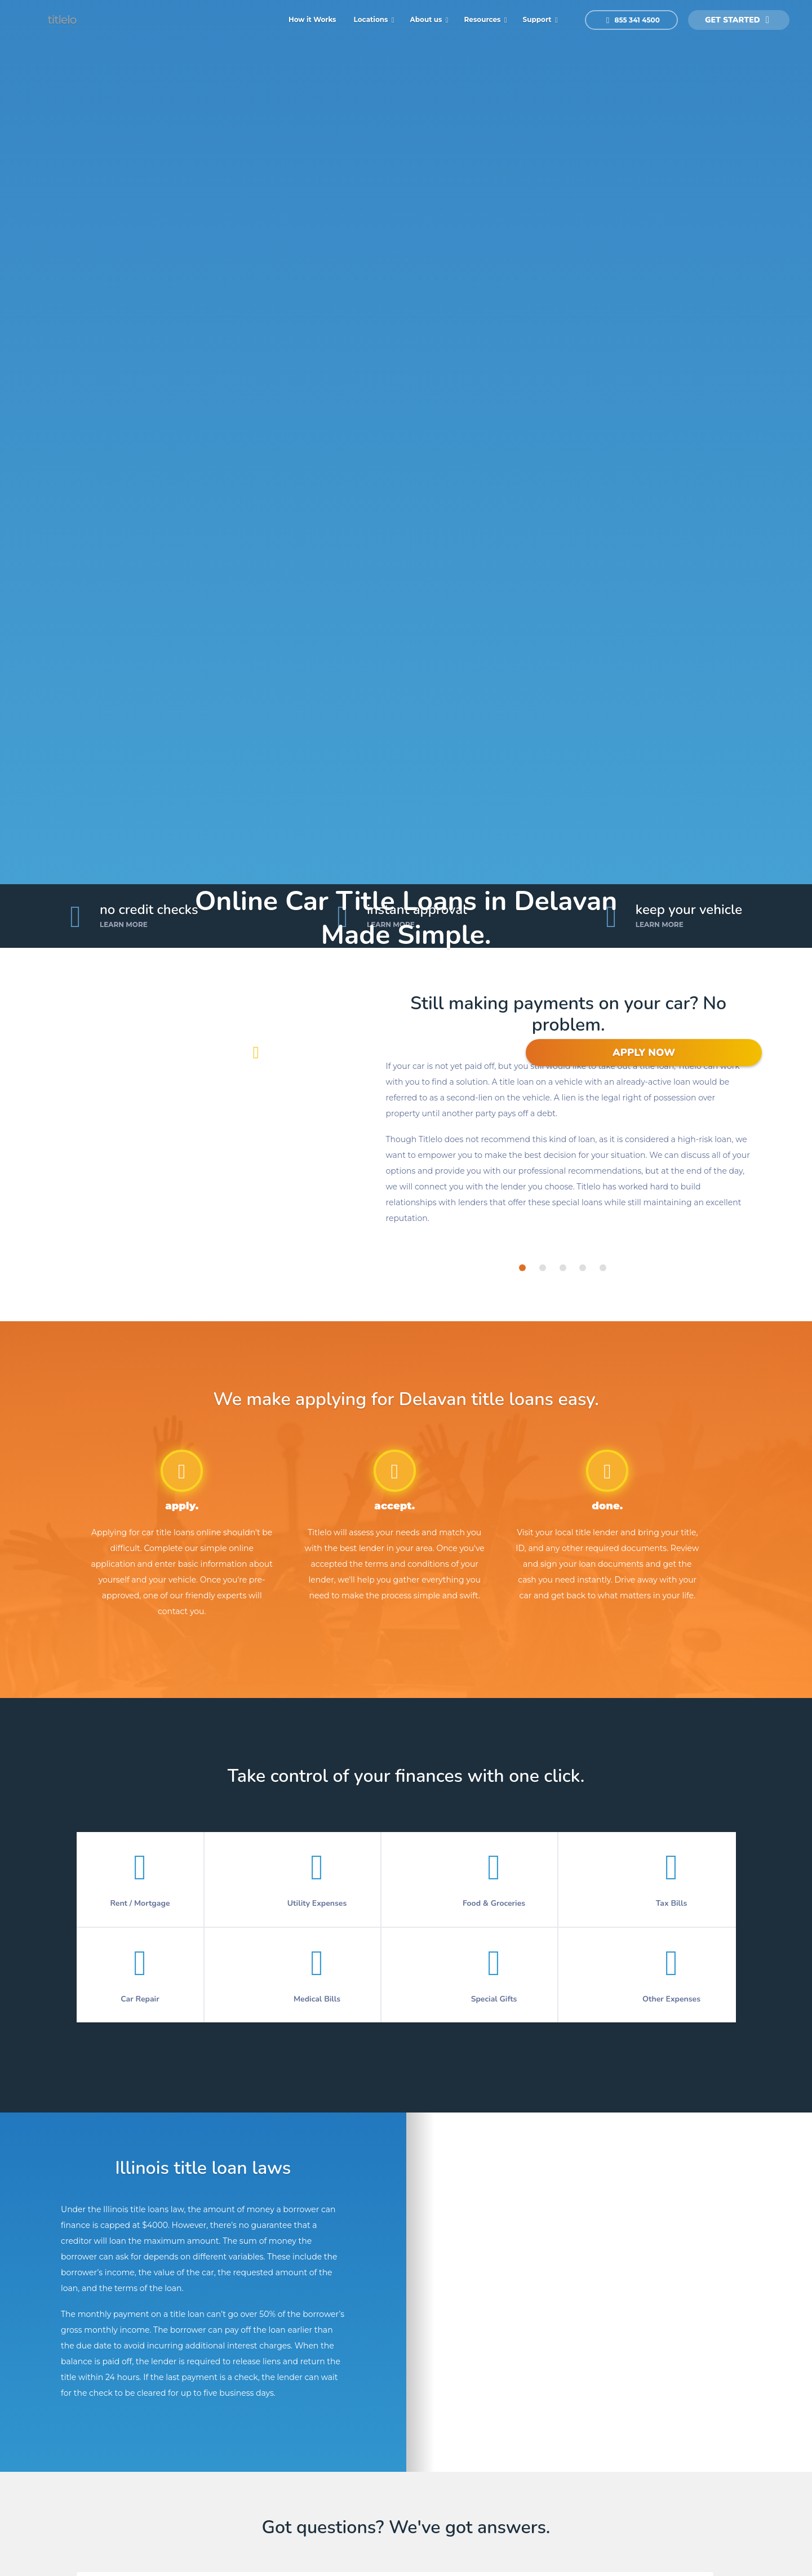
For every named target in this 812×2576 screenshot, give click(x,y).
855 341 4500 (633, 20)
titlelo (61, 19)
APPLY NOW (644, 1052)
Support (538, 19)
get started (737, 20)
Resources (483, 19)
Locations (371, 19)
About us (427, 19)
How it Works (312, 19)
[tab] (522, 1267)
